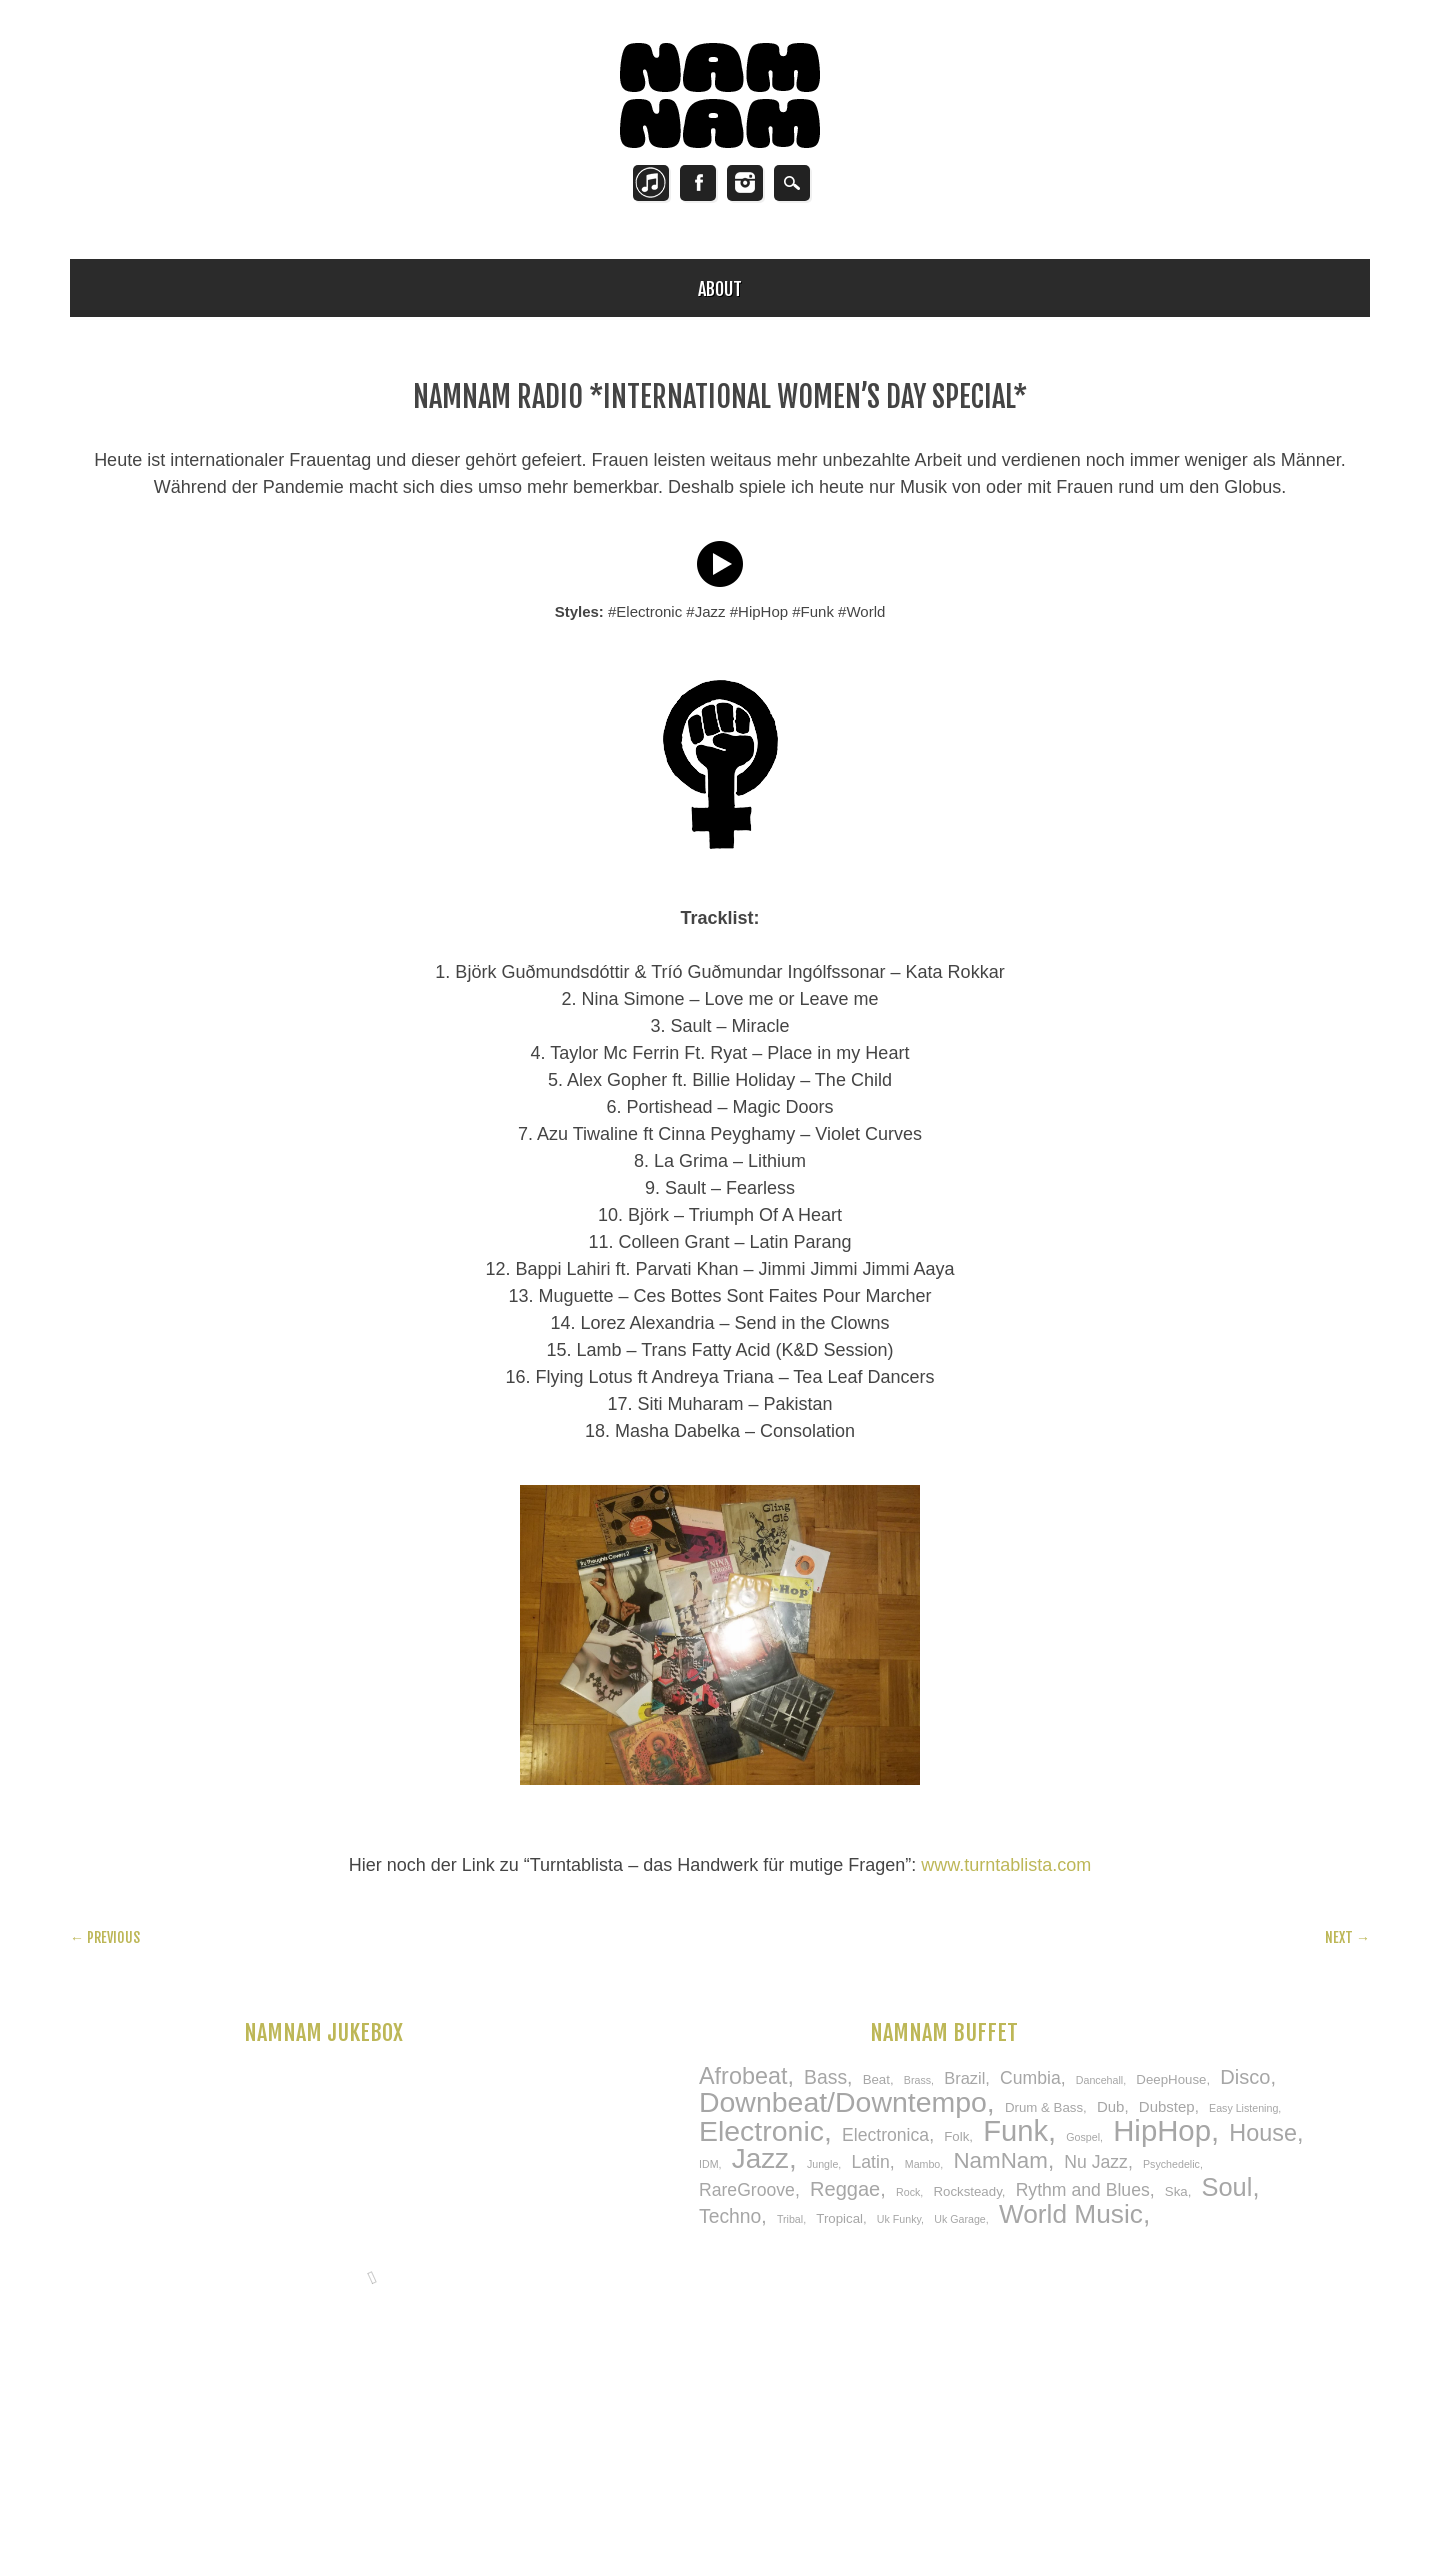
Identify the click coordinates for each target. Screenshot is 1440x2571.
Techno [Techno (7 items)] (730, 2216)
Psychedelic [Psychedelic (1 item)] (1171, 2164)
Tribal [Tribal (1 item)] (790, 2219)
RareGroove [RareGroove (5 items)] (747, 2190)
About (720, 289)
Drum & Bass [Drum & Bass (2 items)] (1044, 2107)
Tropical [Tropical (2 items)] (839, 2218)
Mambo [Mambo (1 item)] (923, 2164)
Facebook (698, 183)
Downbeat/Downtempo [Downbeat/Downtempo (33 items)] (843, 2102)
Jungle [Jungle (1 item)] (822, 2164)
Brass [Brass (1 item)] (917, 2080)
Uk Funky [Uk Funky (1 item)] (899, 2219)
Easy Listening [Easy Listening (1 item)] (1243, 2108)
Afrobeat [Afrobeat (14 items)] (743, 2076)
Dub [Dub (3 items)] (1111, 2106)
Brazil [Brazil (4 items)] (964, 2078)
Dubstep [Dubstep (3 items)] (1167, 2106)
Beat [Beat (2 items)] (876, 2079)
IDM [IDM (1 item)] (709, 2164)
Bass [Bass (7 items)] (825, 2077)
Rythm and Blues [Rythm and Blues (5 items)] (1083, 2190)
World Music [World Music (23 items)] (1071, 2214)
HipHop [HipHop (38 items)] (1162, 2130)
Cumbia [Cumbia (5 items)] (1030, 2078)
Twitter (651, 183)
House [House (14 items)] (1263, 2133)
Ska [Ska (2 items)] (1176, 2191)
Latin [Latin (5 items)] (870, 2162)
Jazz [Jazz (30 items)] (760, 2158)
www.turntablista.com (1006, 1865)
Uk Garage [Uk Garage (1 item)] (960, 2219)
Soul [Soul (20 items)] (1227, 2187)
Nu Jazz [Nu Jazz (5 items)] (1096, 2162)
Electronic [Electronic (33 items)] (761, 2131)
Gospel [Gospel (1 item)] (1083, 2137)
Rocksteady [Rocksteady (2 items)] (967, 2191)
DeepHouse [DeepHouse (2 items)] (1171, 2079)
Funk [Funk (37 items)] (1015, 2131)
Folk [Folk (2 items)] (956, 2136)
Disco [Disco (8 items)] (1245, 2077)
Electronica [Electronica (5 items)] (885, 2135)
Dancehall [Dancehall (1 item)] (1099, 2080)
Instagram (745, 183)
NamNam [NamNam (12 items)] (1000, 2160)
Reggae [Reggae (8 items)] (845, 2189)
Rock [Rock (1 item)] (908, 2192)
